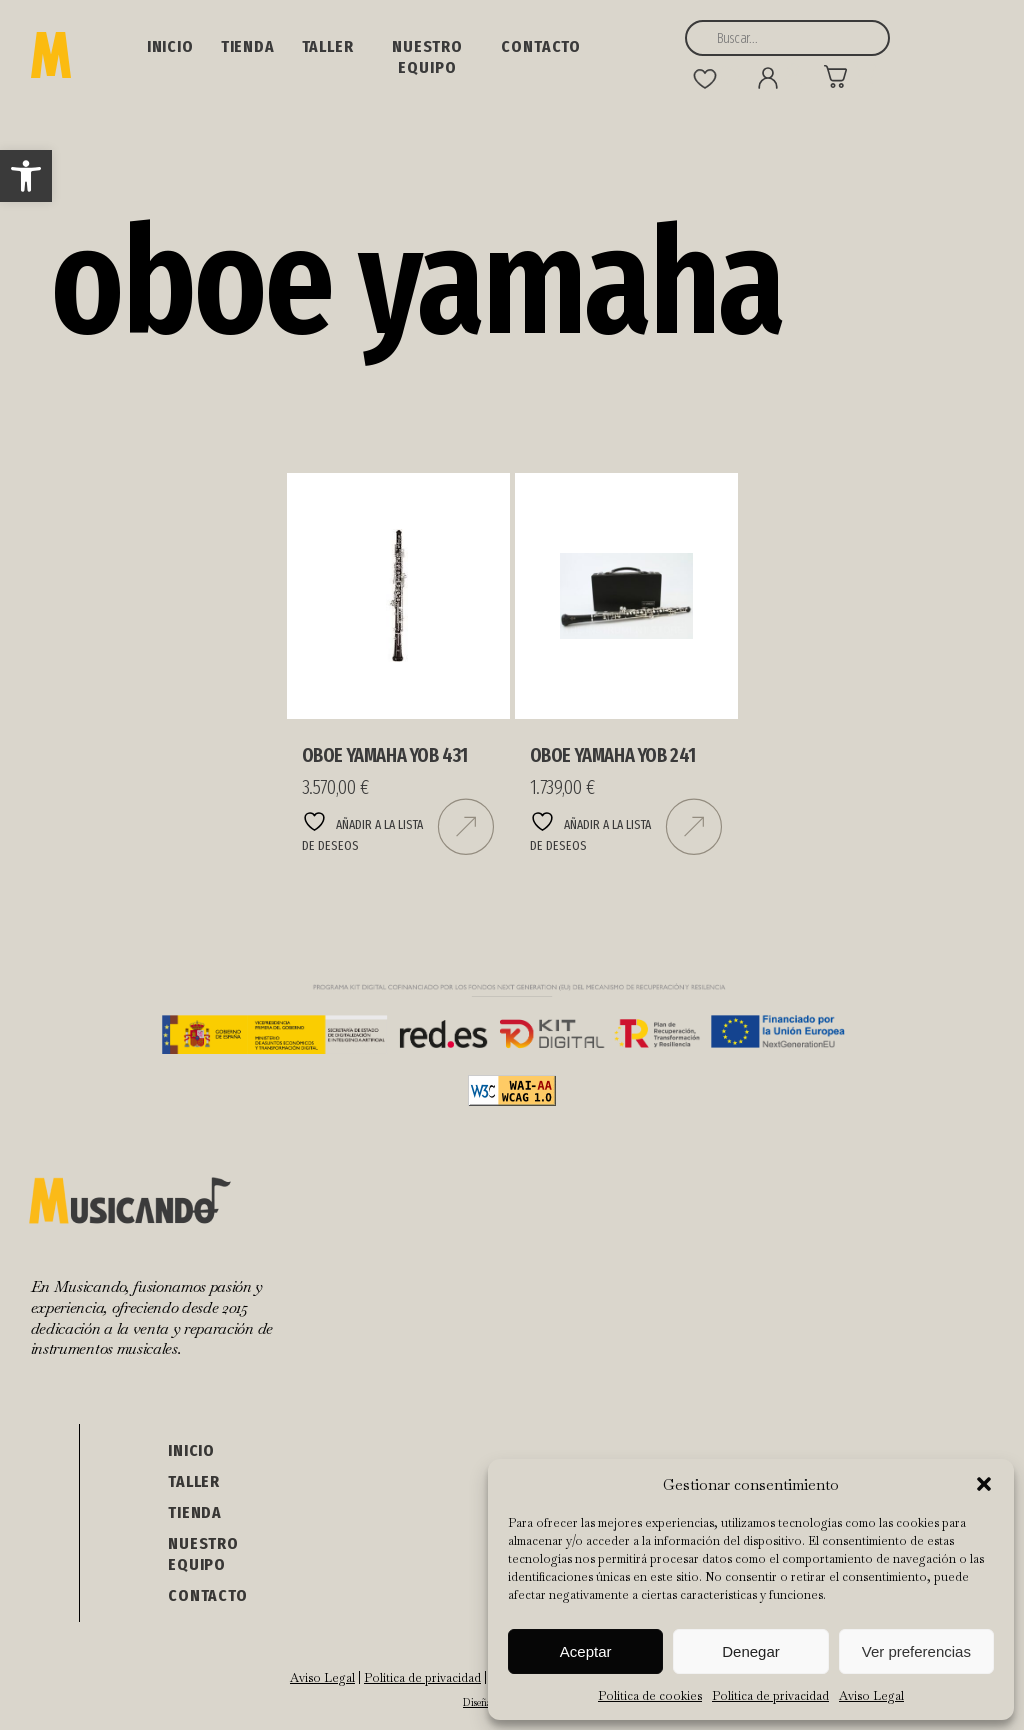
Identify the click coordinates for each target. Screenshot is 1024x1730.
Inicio (170, 46)
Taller (328, 46)
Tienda (248, 46)
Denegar (751, 1651)
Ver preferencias (916, 1651)
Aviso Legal (871, 1696)
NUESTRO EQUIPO (427, 57)
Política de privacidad (770, 1696)
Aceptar (586, 1651)
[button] (26, 176)
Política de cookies (650, 1696)
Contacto (541, 46)
